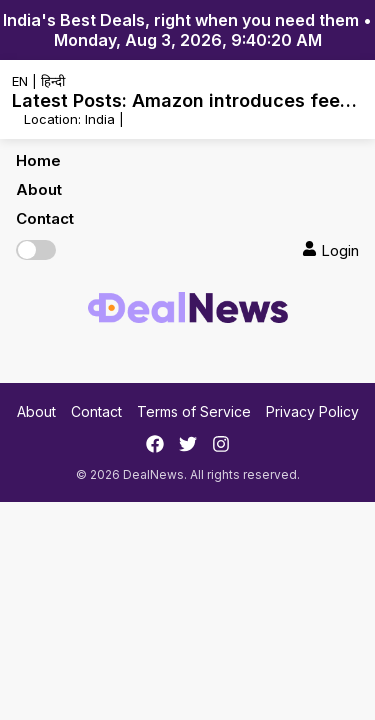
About (39, 189)
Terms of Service (194, 411)
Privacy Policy (312, 411)
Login (330, 250)
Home (38, 160)
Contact (45, 218)
